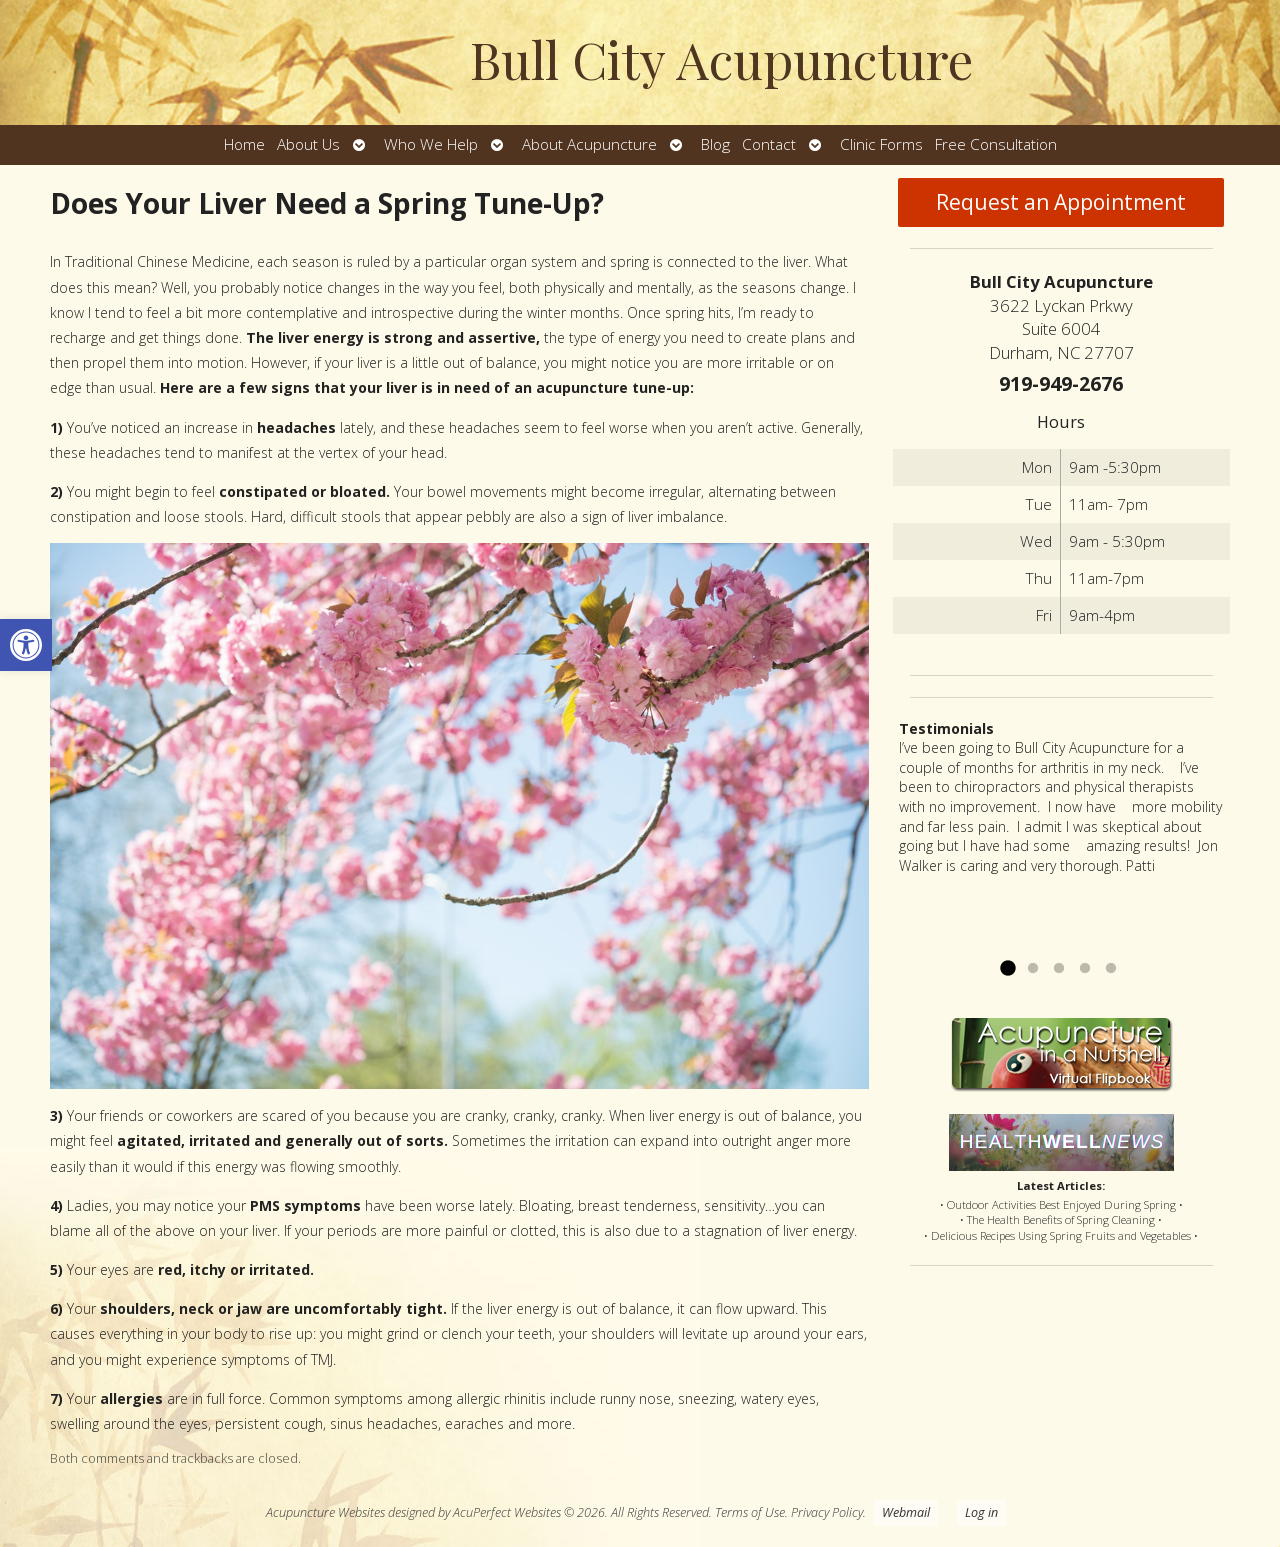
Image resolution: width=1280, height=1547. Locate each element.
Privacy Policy (827, 1512)
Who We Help (431, 144)
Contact (769, 144)
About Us (308, 144)
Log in (981, 1512)
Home (244, 144)
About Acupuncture (589, 144)
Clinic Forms (881, 144)
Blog (715, 144)
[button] (26, 645)
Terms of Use (750, 1512)
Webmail (906, 1512)
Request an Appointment (1061, 202)
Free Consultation (996, 144)
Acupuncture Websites (325, 1512)
